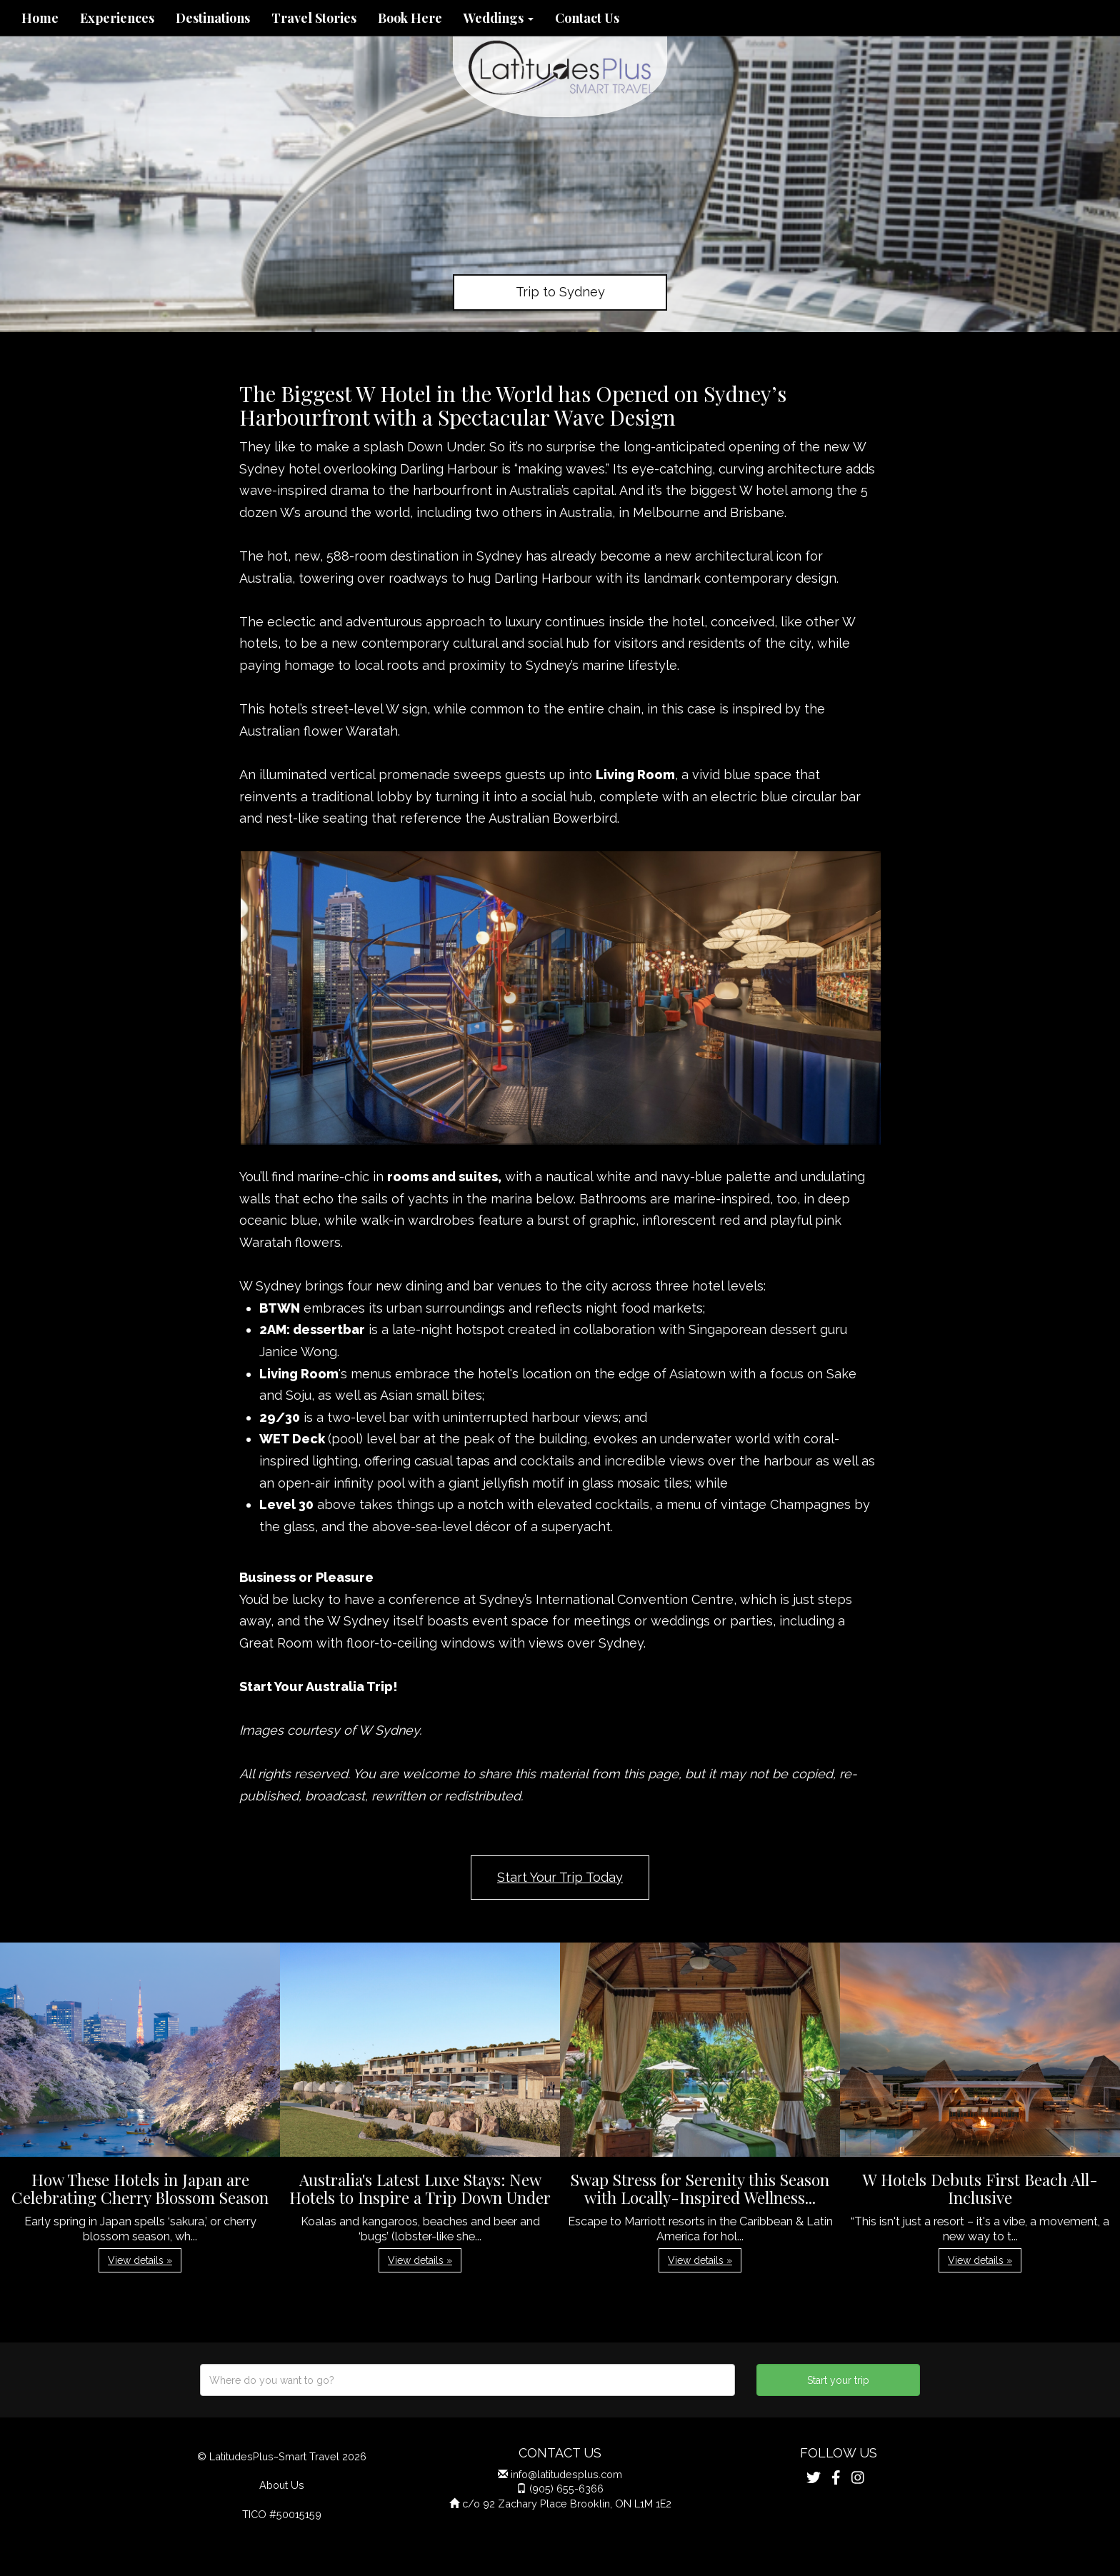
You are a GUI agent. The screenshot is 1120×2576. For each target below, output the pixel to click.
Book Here (410, 17)
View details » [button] (140, 2260)
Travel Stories (313, 17)
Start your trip (838, 2380)
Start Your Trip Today (560, 1877)
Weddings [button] (499, 17)
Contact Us (587, 17)
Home (40, 17)
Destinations (213, 17)
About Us (281, 2485)
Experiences (117, 17)
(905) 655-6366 (566, 2488)
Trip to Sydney (560, 291)
